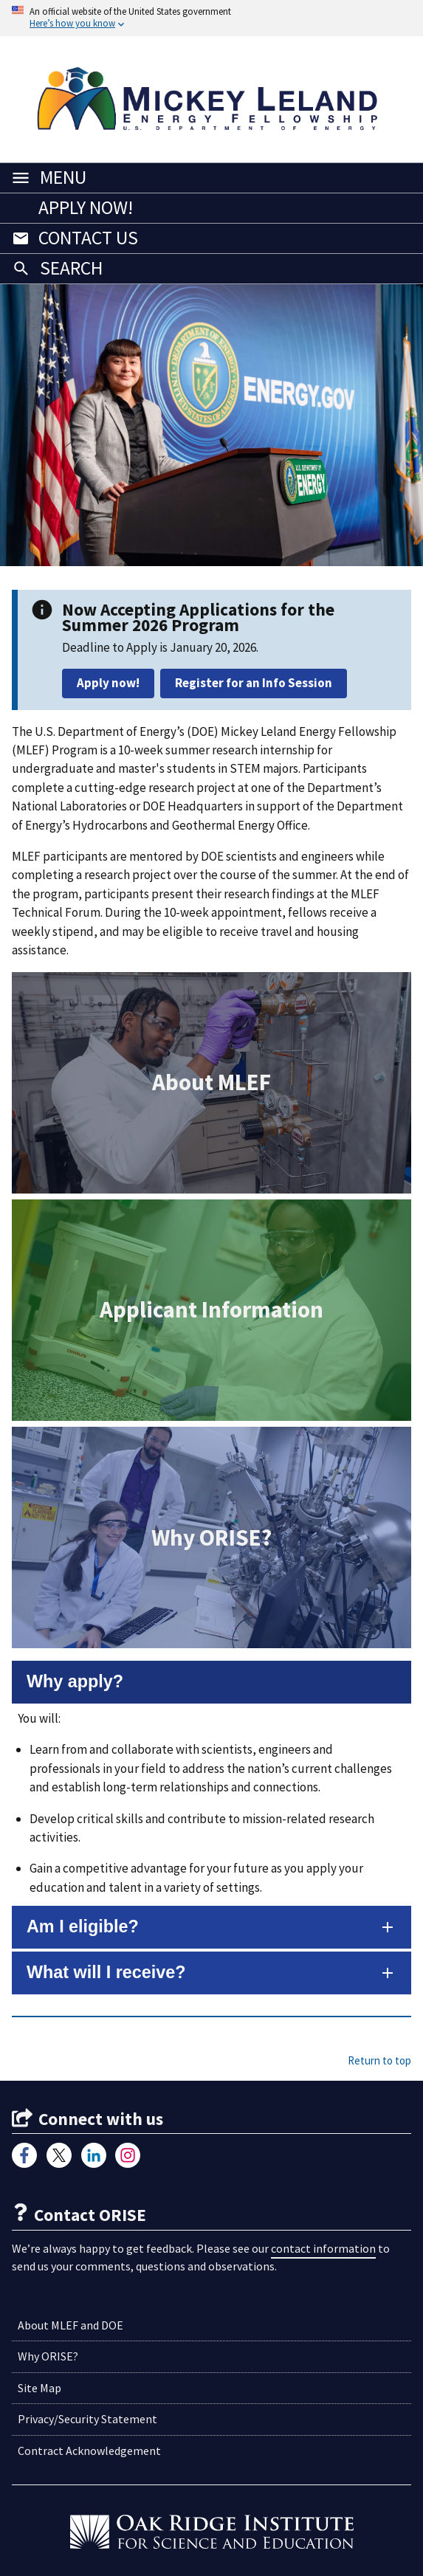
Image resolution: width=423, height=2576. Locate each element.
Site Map (39, 2387)
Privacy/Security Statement (87, 2418)
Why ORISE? (48, 2356)
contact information (323, 2248)
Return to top (379, 2060)
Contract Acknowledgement (89, 2450)
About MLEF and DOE (70, 2325)
